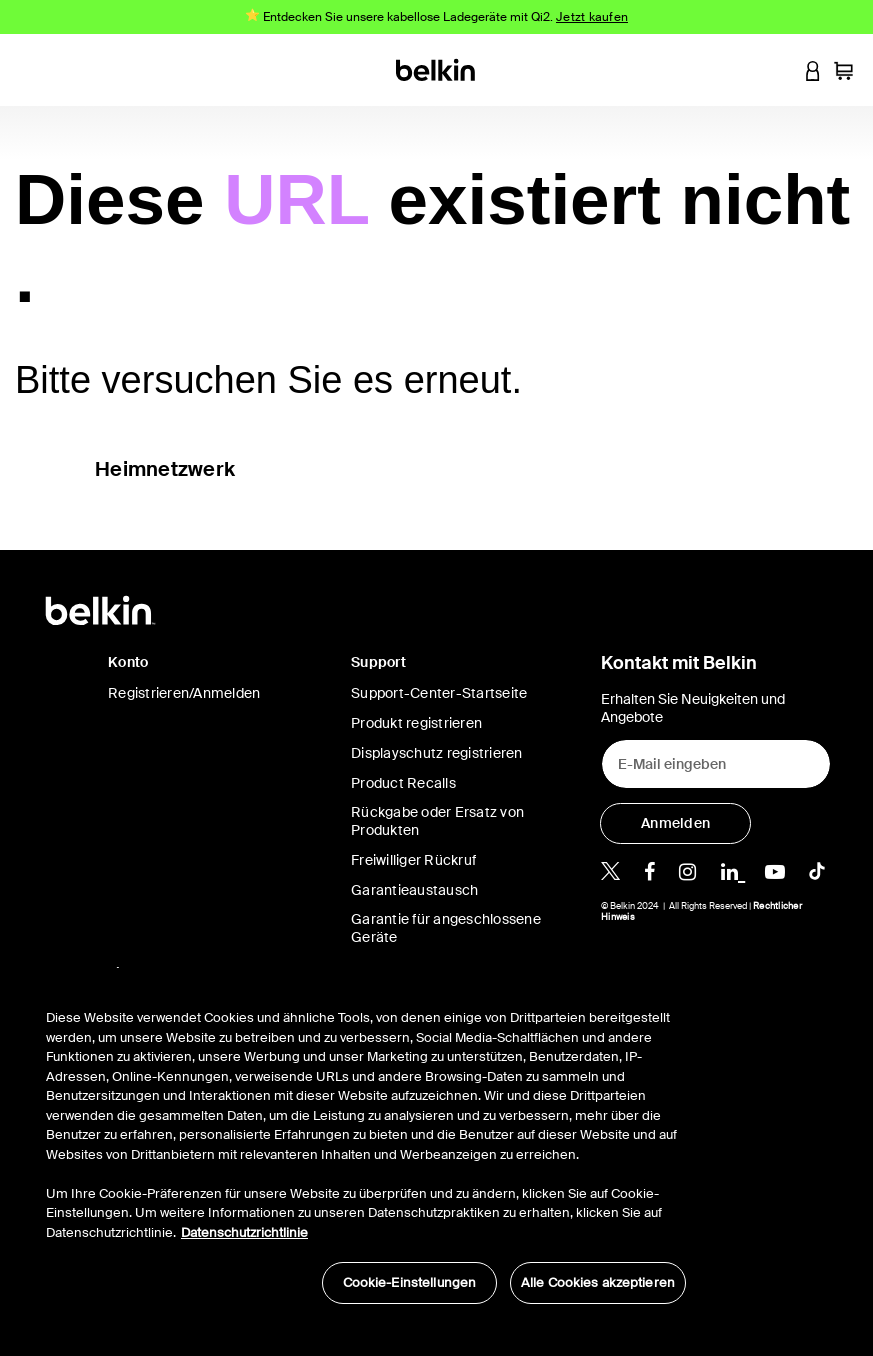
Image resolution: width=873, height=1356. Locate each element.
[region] (366, 1146)
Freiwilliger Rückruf (413, 860)
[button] (775, 70)
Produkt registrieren (416, 723)
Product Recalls (403, 783)
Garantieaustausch (414, 890)
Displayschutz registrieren (437, 753)
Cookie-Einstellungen (410, 1282)
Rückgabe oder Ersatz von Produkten (437, 821)
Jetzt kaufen (592, 17)
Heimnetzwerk (165, 469)
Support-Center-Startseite (439, 693)
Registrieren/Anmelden (184, 693)
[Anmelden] (675, 823)
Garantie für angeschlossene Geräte (446, 928)
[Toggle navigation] (31, 70)
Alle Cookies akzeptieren (598, 1282)
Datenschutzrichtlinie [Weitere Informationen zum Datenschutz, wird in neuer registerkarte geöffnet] (244, 1232)
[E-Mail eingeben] (716, 764)
